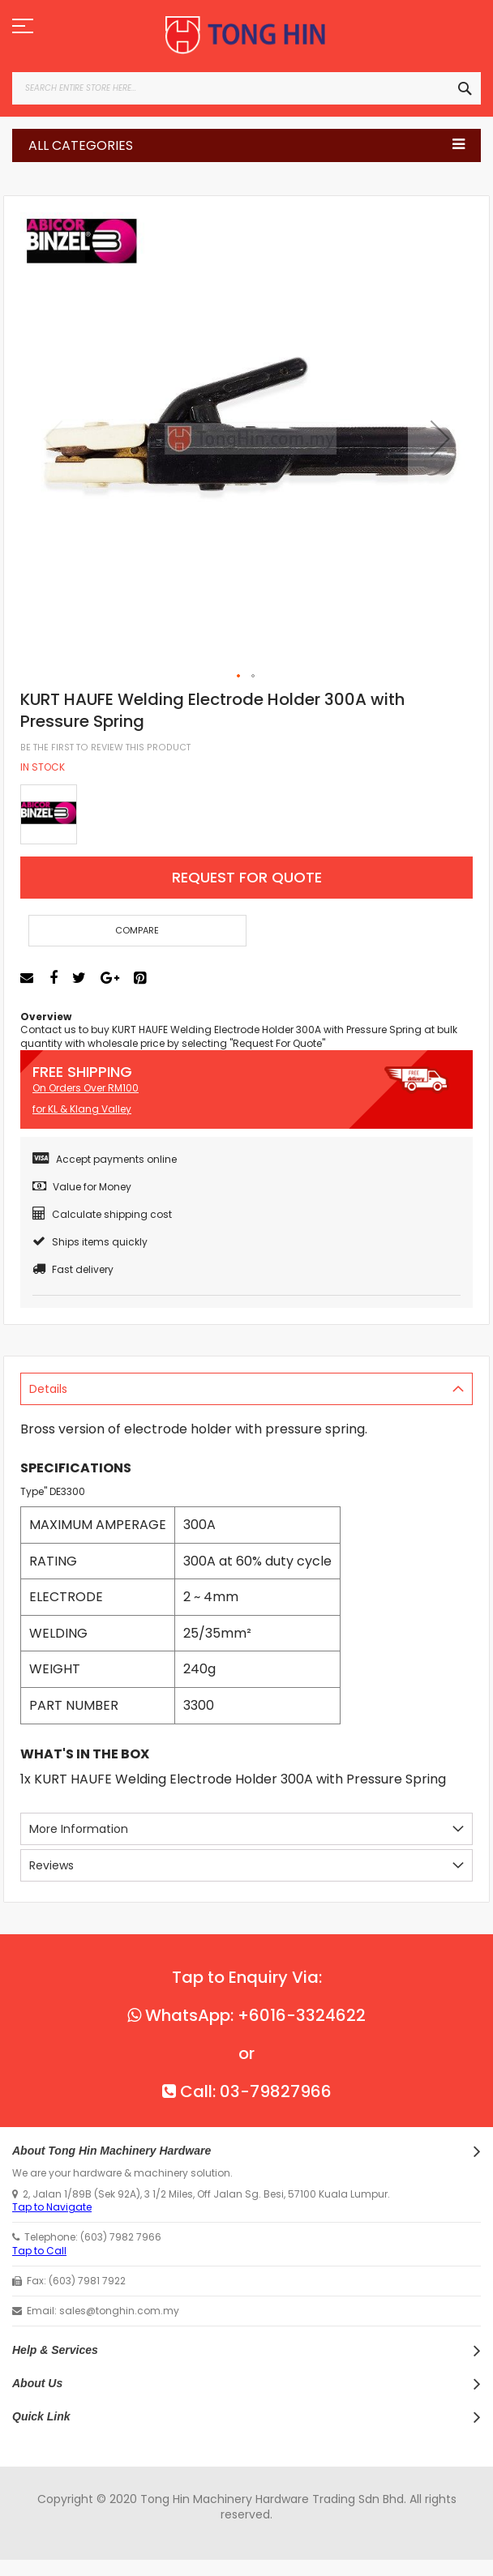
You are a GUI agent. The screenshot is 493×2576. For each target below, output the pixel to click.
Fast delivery (73, 1269)
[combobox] (246, 88)
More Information (78, 1829)
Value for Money (81, 1187)
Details (48, 1389)
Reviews (51, 1865)
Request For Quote (247, 877)
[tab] (246, 1389)
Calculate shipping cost (102, 1214)
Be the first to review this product (105, 747)
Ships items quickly (90, 1242)
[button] (440, 438)
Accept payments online (104, 1159)
